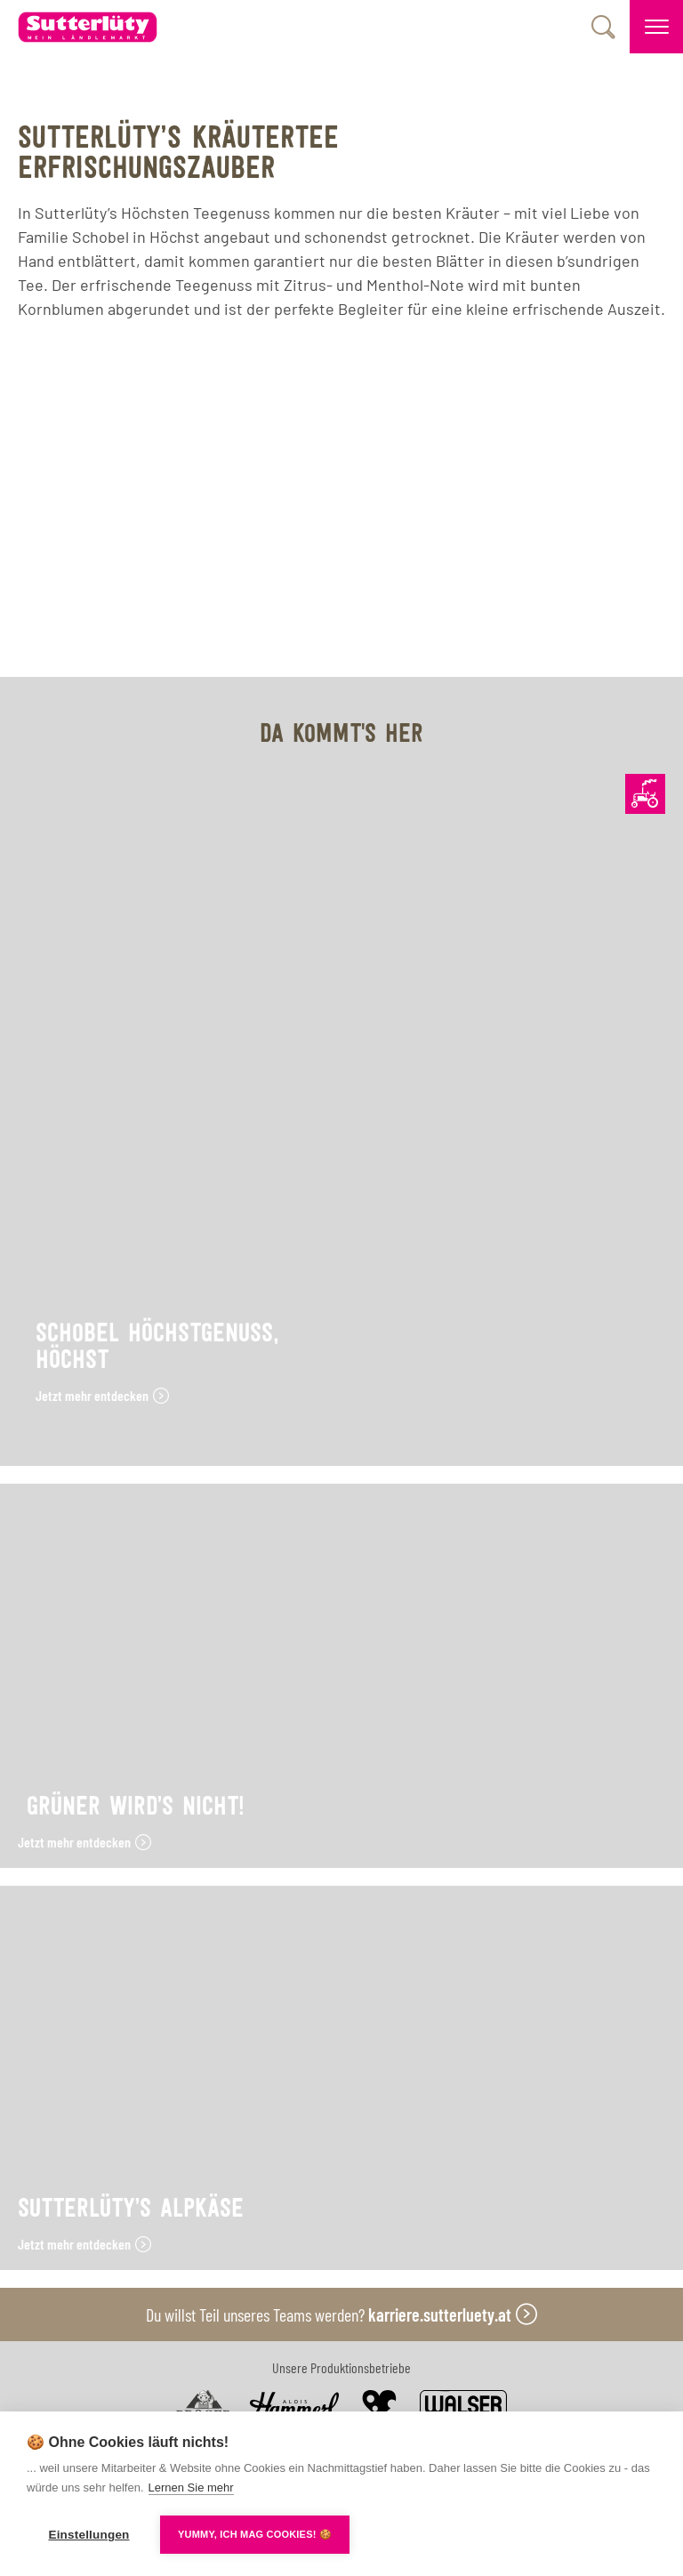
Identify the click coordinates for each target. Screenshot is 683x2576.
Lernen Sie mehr (191, 2487)
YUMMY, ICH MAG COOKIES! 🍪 (255, 2534)
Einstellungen (88, 2534)
